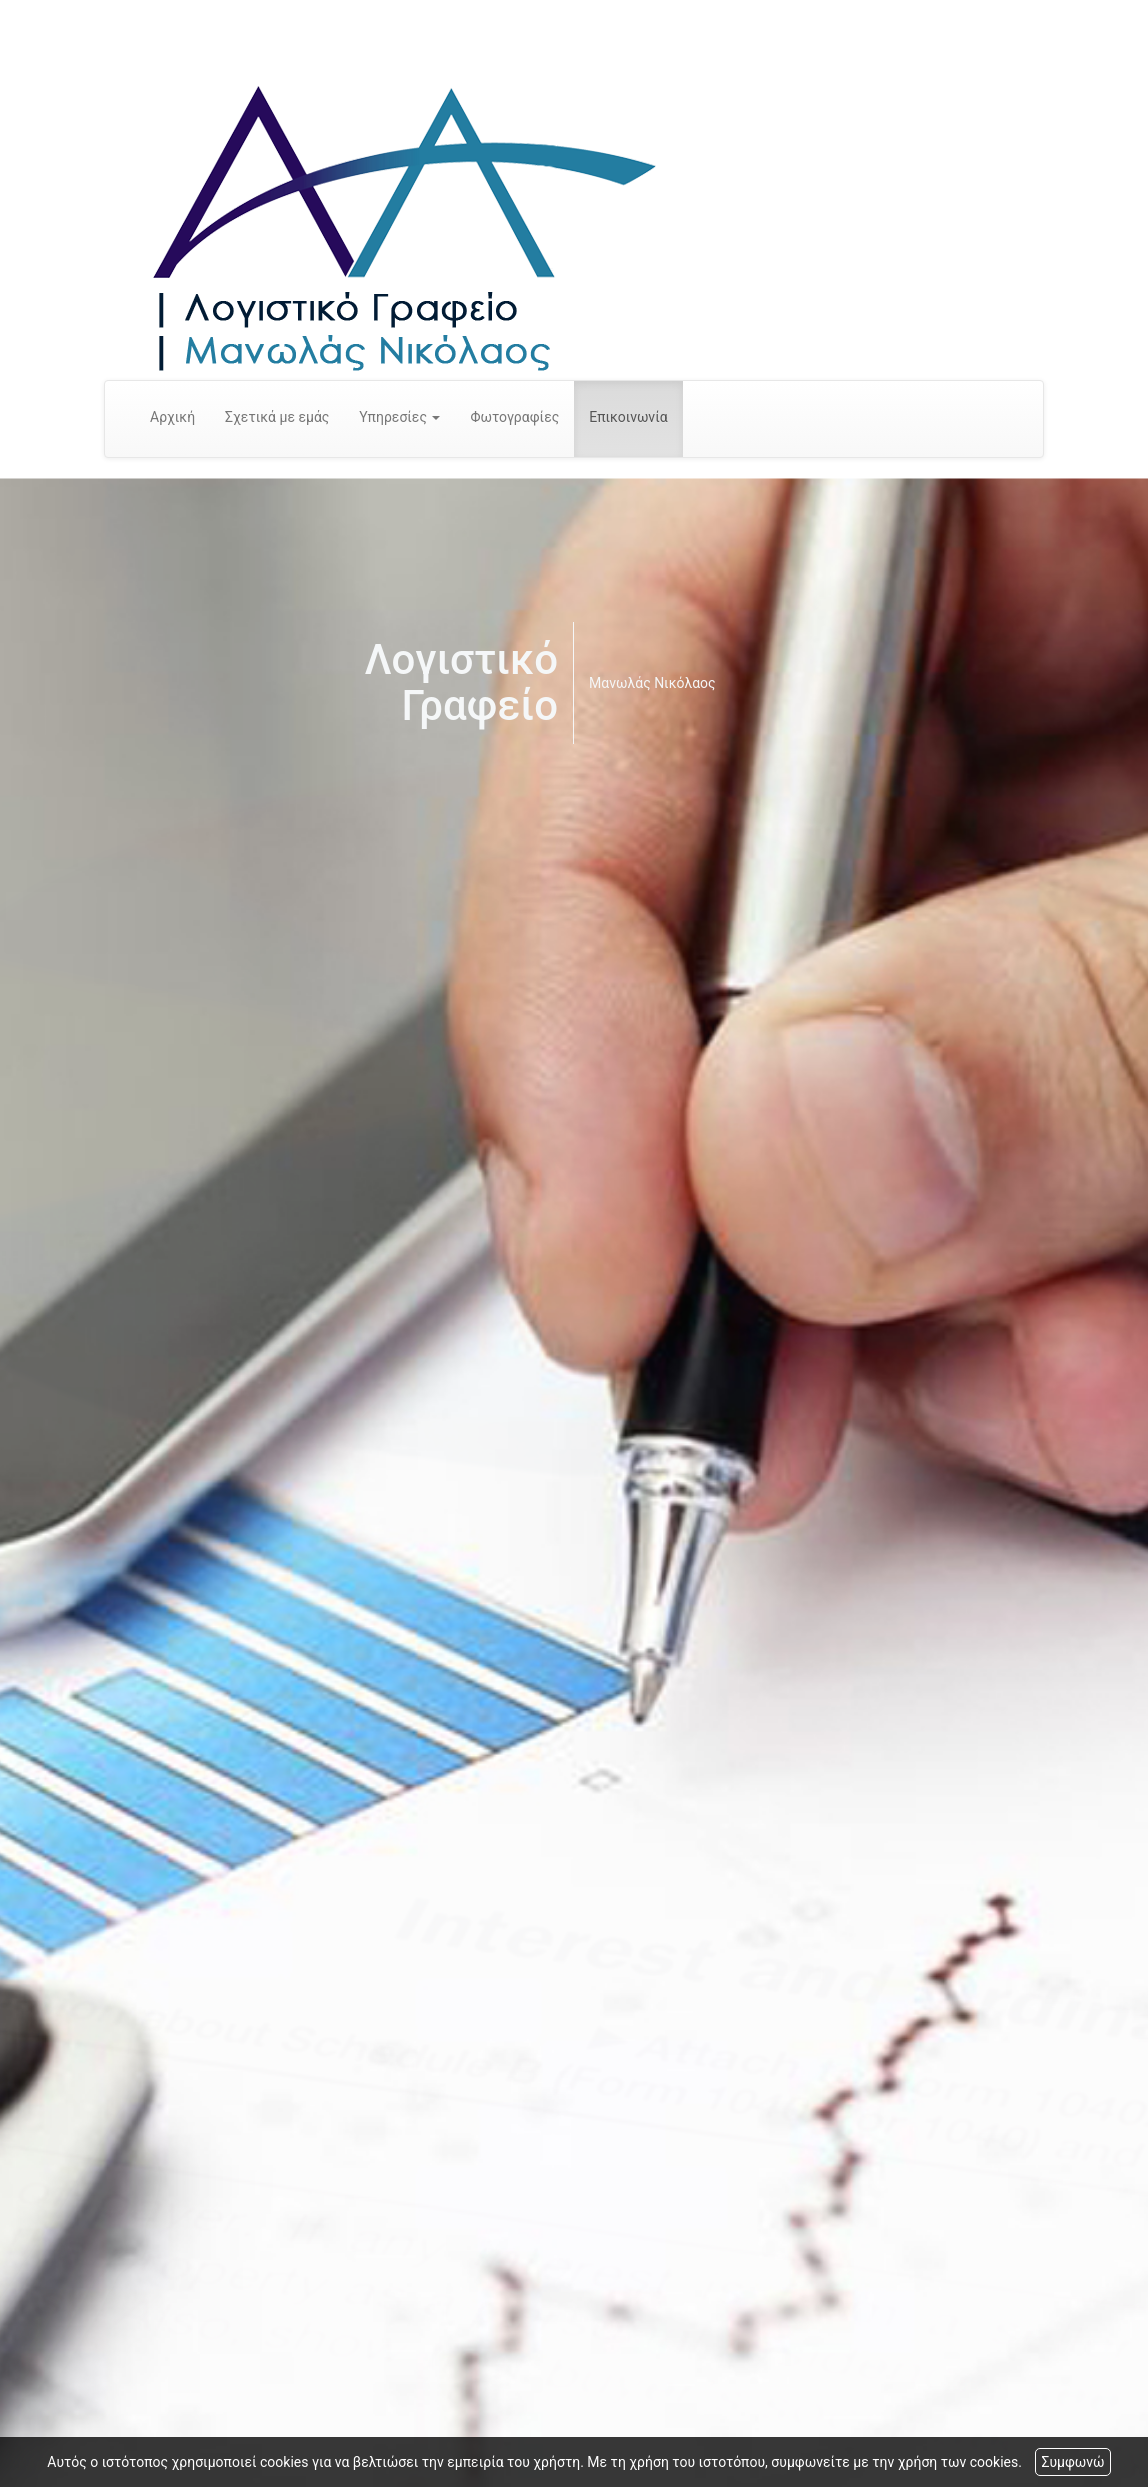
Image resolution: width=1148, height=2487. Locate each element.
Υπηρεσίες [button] (399, 417)
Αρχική (172, 417)
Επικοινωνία (628, 417)
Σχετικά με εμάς (277, 417)
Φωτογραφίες (514, 417)
